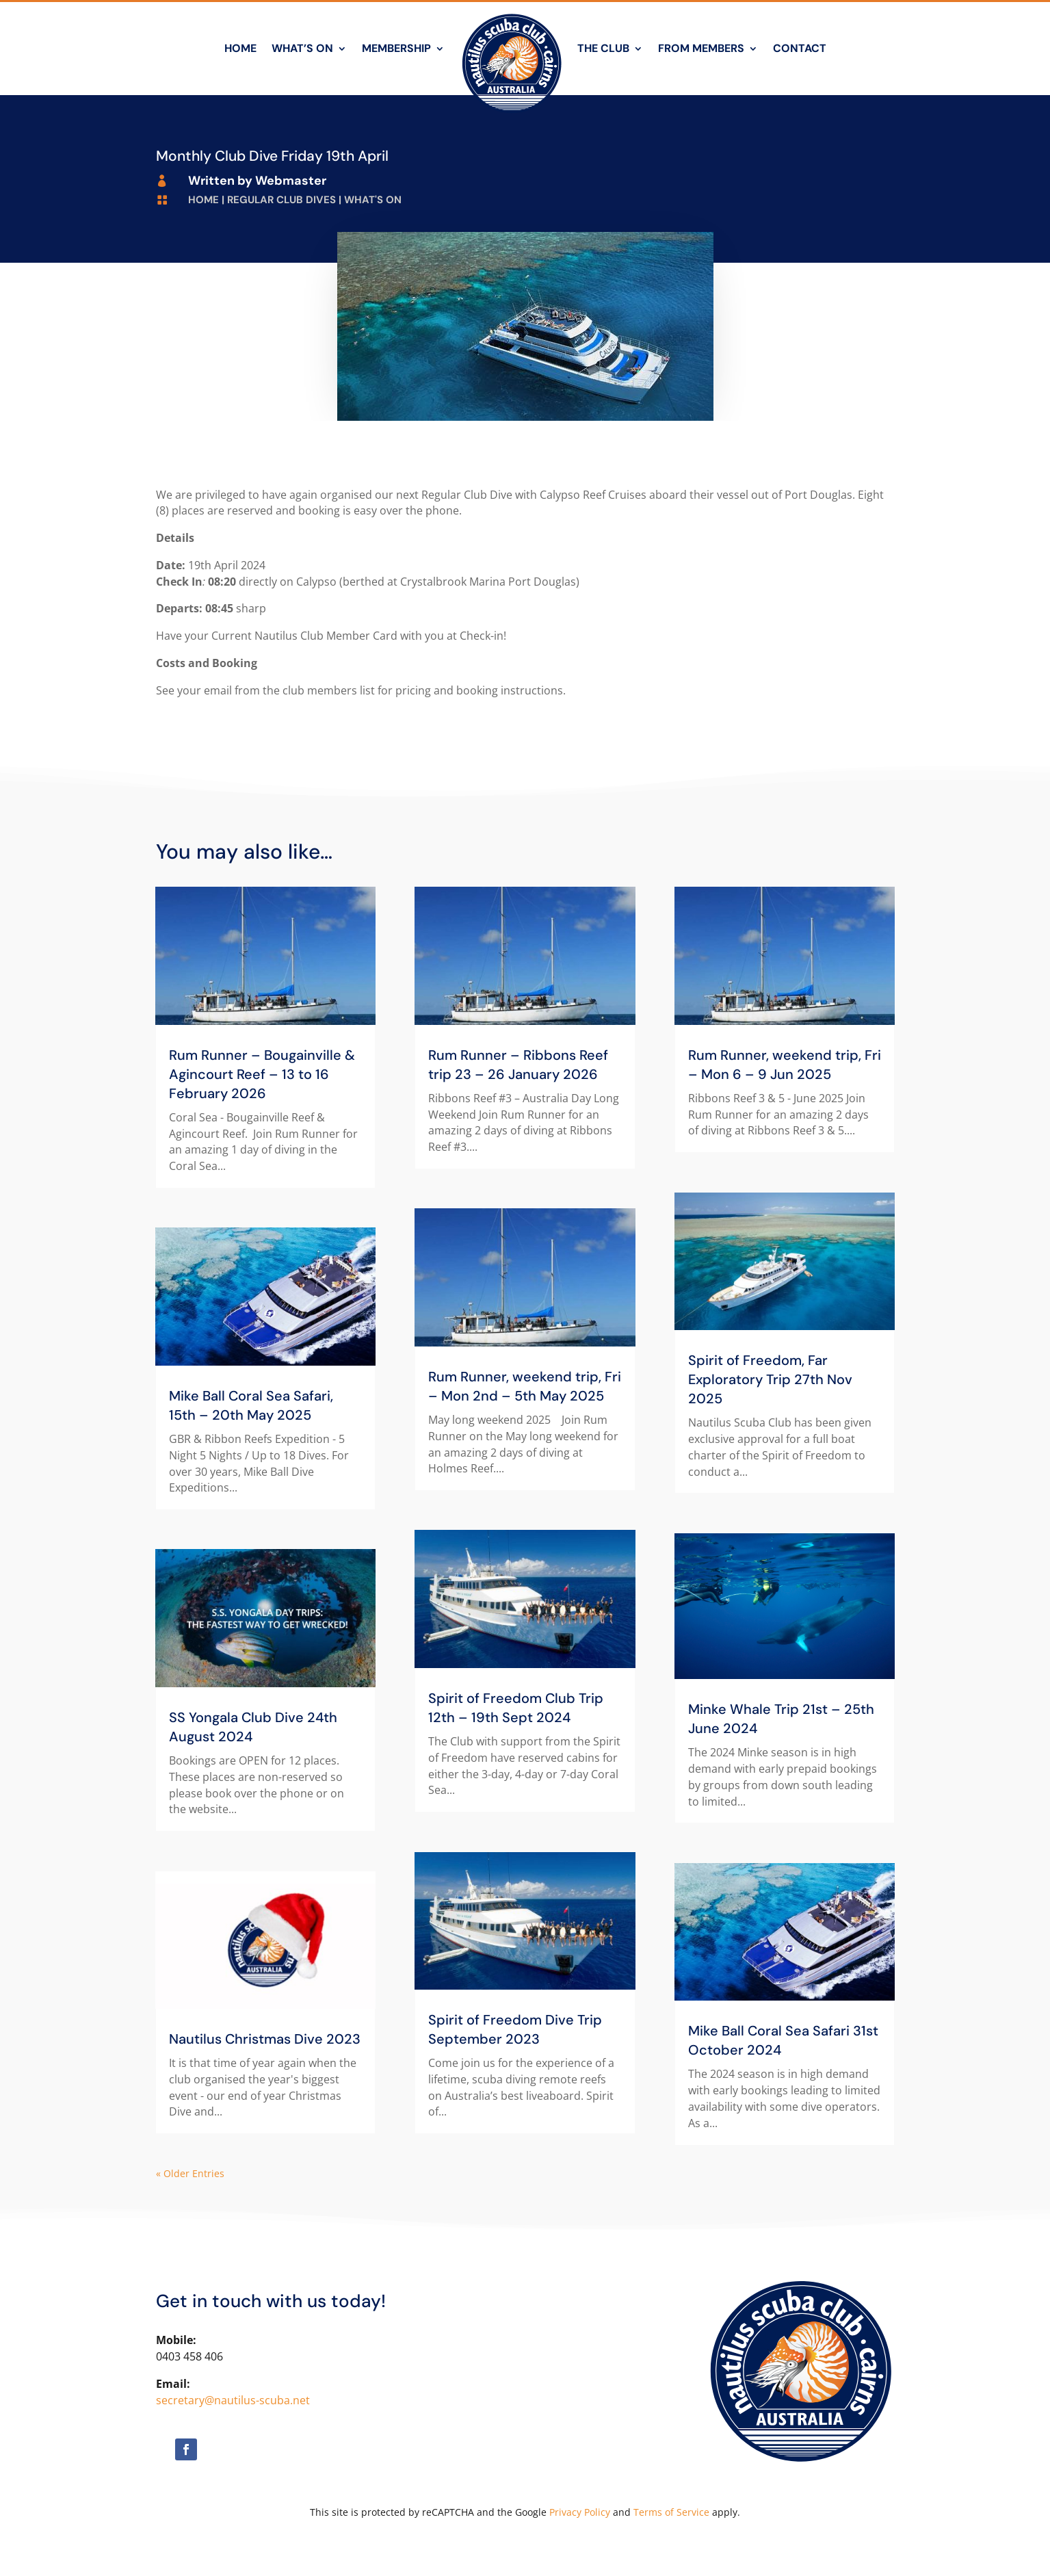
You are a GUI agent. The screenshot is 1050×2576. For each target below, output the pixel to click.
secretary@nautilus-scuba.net (233, 2400)
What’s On (302, 48)
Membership (396, 48)
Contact (799, 48)
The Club (603, 48)
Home (240, 48)
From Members (701, 48)
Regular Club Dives (281, 200)
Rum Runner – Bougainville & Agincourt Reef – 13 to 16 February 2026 (262, 1074)
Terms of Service (671, 2512)
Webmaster (290, 180)
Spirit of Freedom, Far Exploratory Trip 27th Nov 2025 (770, 1379)
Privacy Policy (579, 2512)
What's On (373, 200)
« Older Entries (190, 2173)
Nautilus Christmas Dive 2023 (264, 2039)
